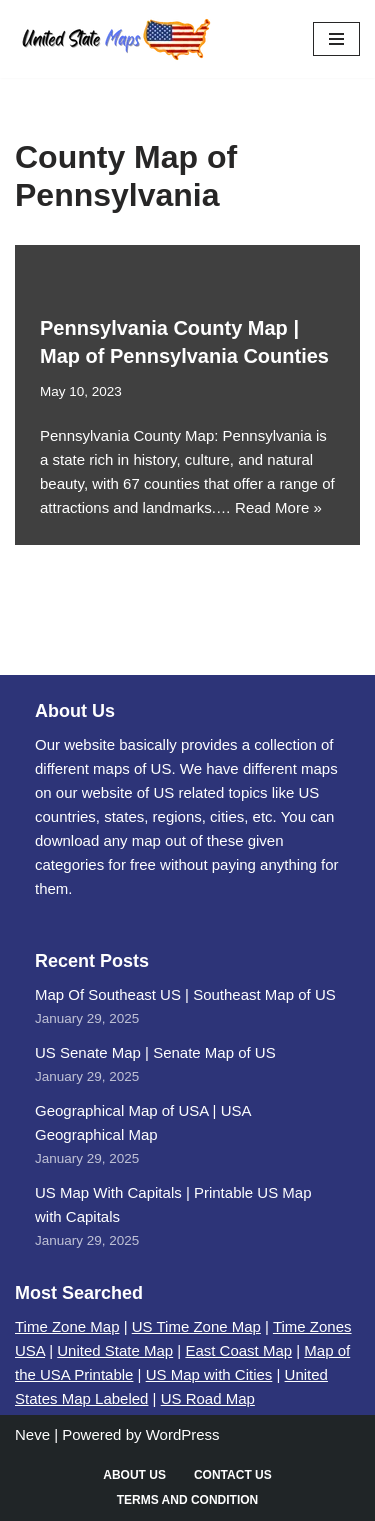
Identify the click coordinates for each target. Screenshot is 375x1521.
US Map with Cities (209, 1374)
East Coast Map (238, 1350)
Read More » (278, 507)
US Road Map (208, 1398)
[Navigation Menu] (336, 39)
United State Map (115, 1350)
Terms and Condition (188, 1500)
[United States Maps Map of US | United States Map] (115, 39)
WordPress (183, 1434)
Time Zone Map (67, 1326)
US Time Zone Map (196, 1326)
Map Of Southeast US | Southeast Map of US (185, 994)
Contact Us (233, 1475)
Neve (32, 1434)
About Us (134, 1475)
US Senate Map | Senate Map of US (155, 1052)
